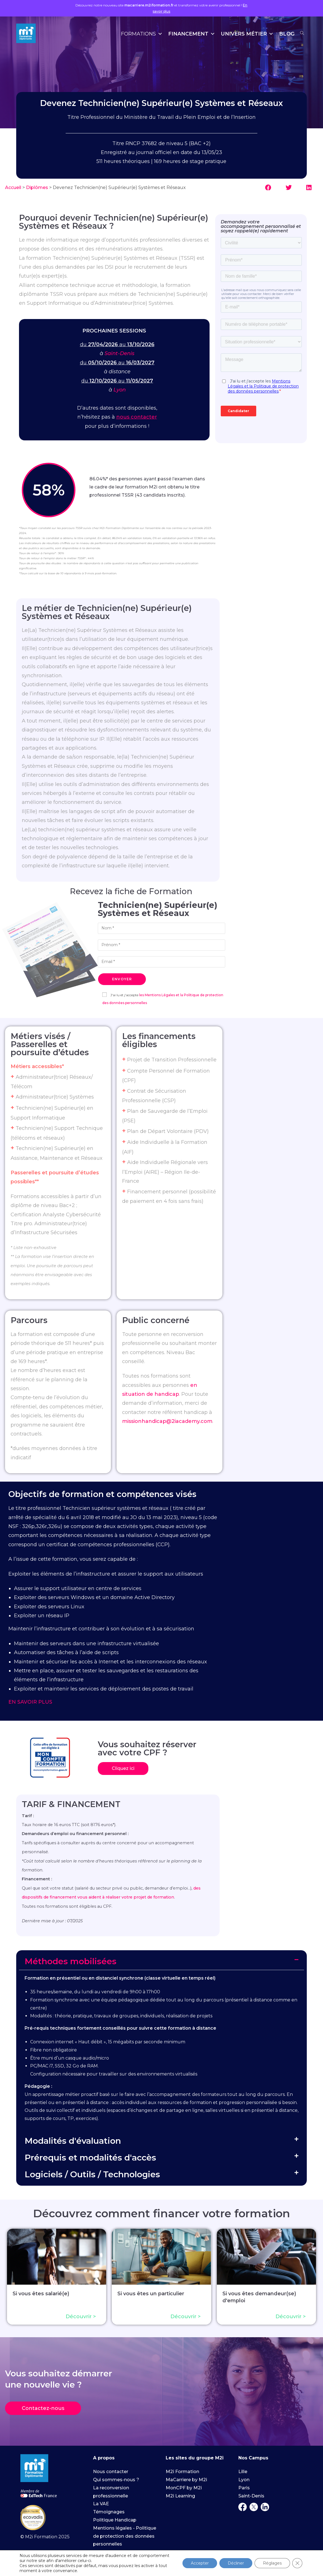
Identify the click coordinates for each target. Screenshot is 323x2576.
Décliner (236, 2563)
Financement (191, 34)
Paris (244, 2487)
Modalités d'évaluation (73, 2141)
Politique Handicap (114, 2520)
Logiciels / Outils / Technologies (92, 2174)
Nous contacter (110, 2471)
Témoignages (109, 2511)
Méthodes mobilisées (71, 1961)
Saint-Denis (119, 353)
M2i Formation (182, 2471)
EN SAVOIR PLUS (30, 1702)
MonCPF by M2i (184, 2487)
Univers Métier (247, 34)
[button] (268, 187)
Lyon (119, 390)
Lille (242, 2471)
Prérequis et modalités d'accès (90, 2157)
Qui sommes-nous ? (116, 2479)
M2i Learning (180, 2496)
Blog (286, 34)
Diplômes (37, 187)
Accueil (13, 187)
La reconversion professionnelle (111, 2492)
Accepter (200, 2563)
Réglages (272, 2563)
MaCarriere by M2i (186, 2479)
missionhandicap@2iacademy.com (167, 1421)
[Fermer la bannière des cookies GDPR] (297, 2563)
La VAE (101, 2503)
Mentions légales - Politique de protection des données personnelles (124, 2536)
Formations (142, 34)
